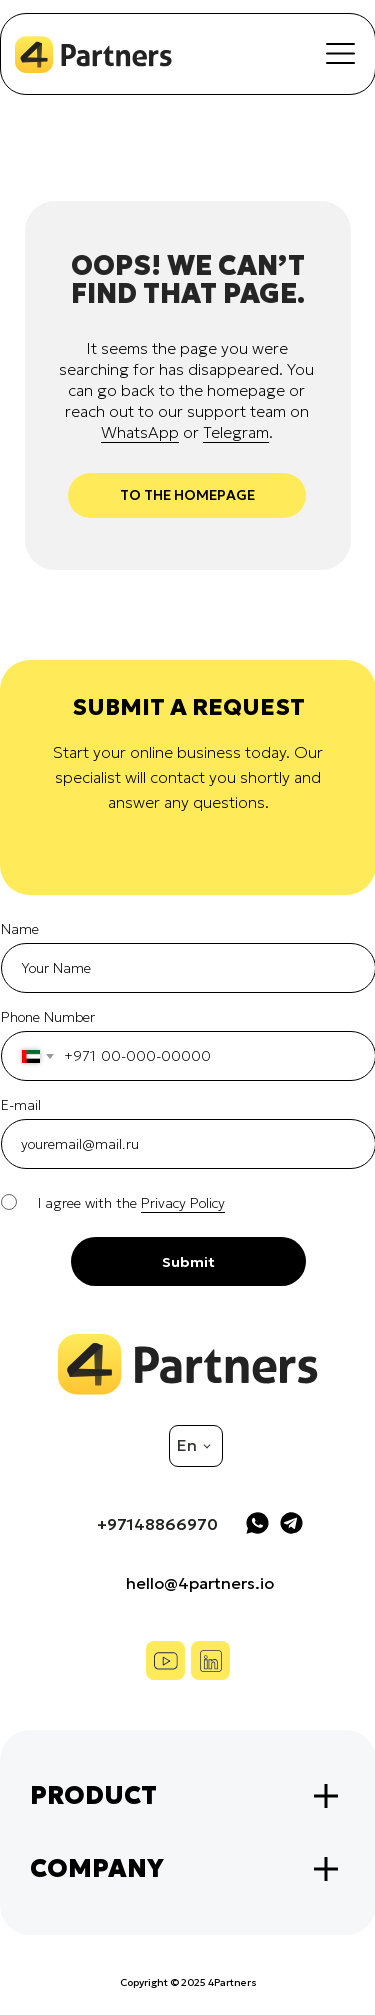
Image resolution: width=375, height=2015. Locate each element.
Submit (188, 1262)
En (187, 1445)
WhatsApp (140, 432)
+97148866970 (157, 1524)
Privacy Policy (183, 1203)
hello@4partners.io (200, 1583)
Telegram (236, 432)
